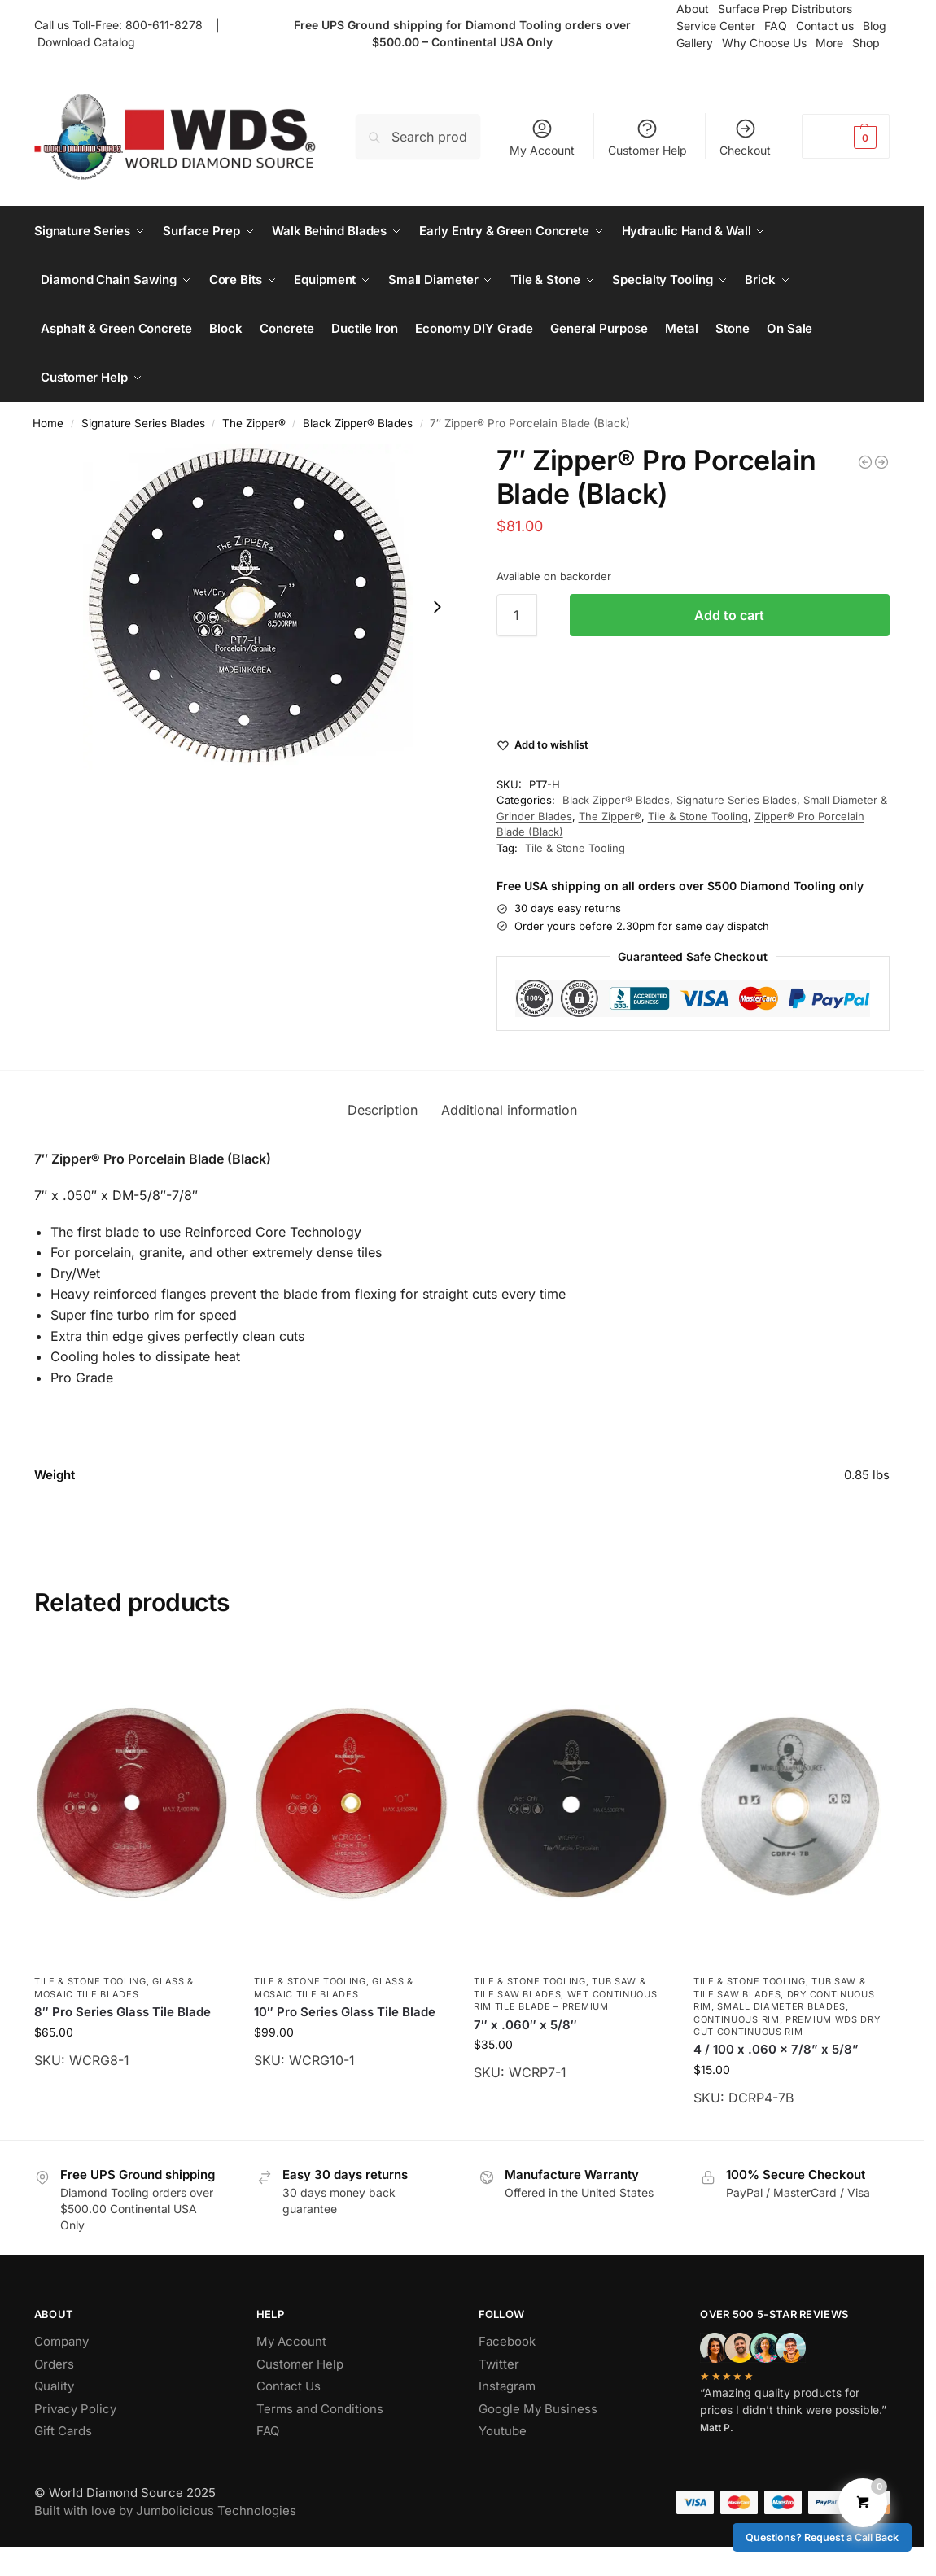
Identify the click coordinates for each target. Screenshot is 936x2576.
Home (48, 423)
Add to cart (729, 615)
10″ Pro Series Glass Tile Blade (344, 2011)
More (829, 43)
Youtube (503, 2430)
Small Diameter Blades (781, 2006)
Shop (866, 43)
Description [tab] (383, 1110)
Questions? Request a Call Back (822, 2537)
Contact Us (288, 2386)
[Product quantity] (516, 615)
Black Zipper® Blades (358, 423)
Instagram (507, 2386)
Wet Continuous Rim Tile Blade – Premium (566, 2000)
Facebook (507, 2341)
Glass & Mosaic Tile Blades (114, 1987)
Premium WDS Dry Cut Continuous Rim (787, 2025)
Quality (54, 2386)
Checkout (745, 137)
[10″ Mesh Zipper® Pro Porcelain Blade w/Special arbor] (881, 462)
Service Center (715, 26)
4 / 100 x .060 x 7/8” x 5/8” (776, 2049)
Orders (54, 2364)
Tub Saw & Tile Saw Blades (560, 1987)
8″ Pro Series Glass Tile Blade (122, 2011)
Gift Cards (63, 2430)
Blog (874, 26)
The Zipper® (254, 423)
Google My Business (538, 2409)
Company (61, 2341)
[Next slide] (437, 607)
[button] (846, 136)
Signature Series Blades (143, 423)
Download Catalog (86, 42)
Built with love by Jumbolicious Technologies (165, 2510)
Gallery (694, 43)
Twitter (499, 2364)
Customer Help (647, 137)
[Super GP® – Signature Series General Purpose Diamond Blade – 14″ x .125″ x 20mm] (865, 462)
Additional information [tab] (509, 1110)
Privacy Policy (75, 2409)
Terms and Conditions (319, 2409)
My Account (542, 137)
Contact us (825, 26)
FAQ (775, 26)
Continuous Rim (736, 2019)
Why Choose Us (764, 43)
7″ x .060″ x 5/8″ (525, 2024)
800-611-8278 (167, 25)
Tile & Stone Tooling (698, 816)
